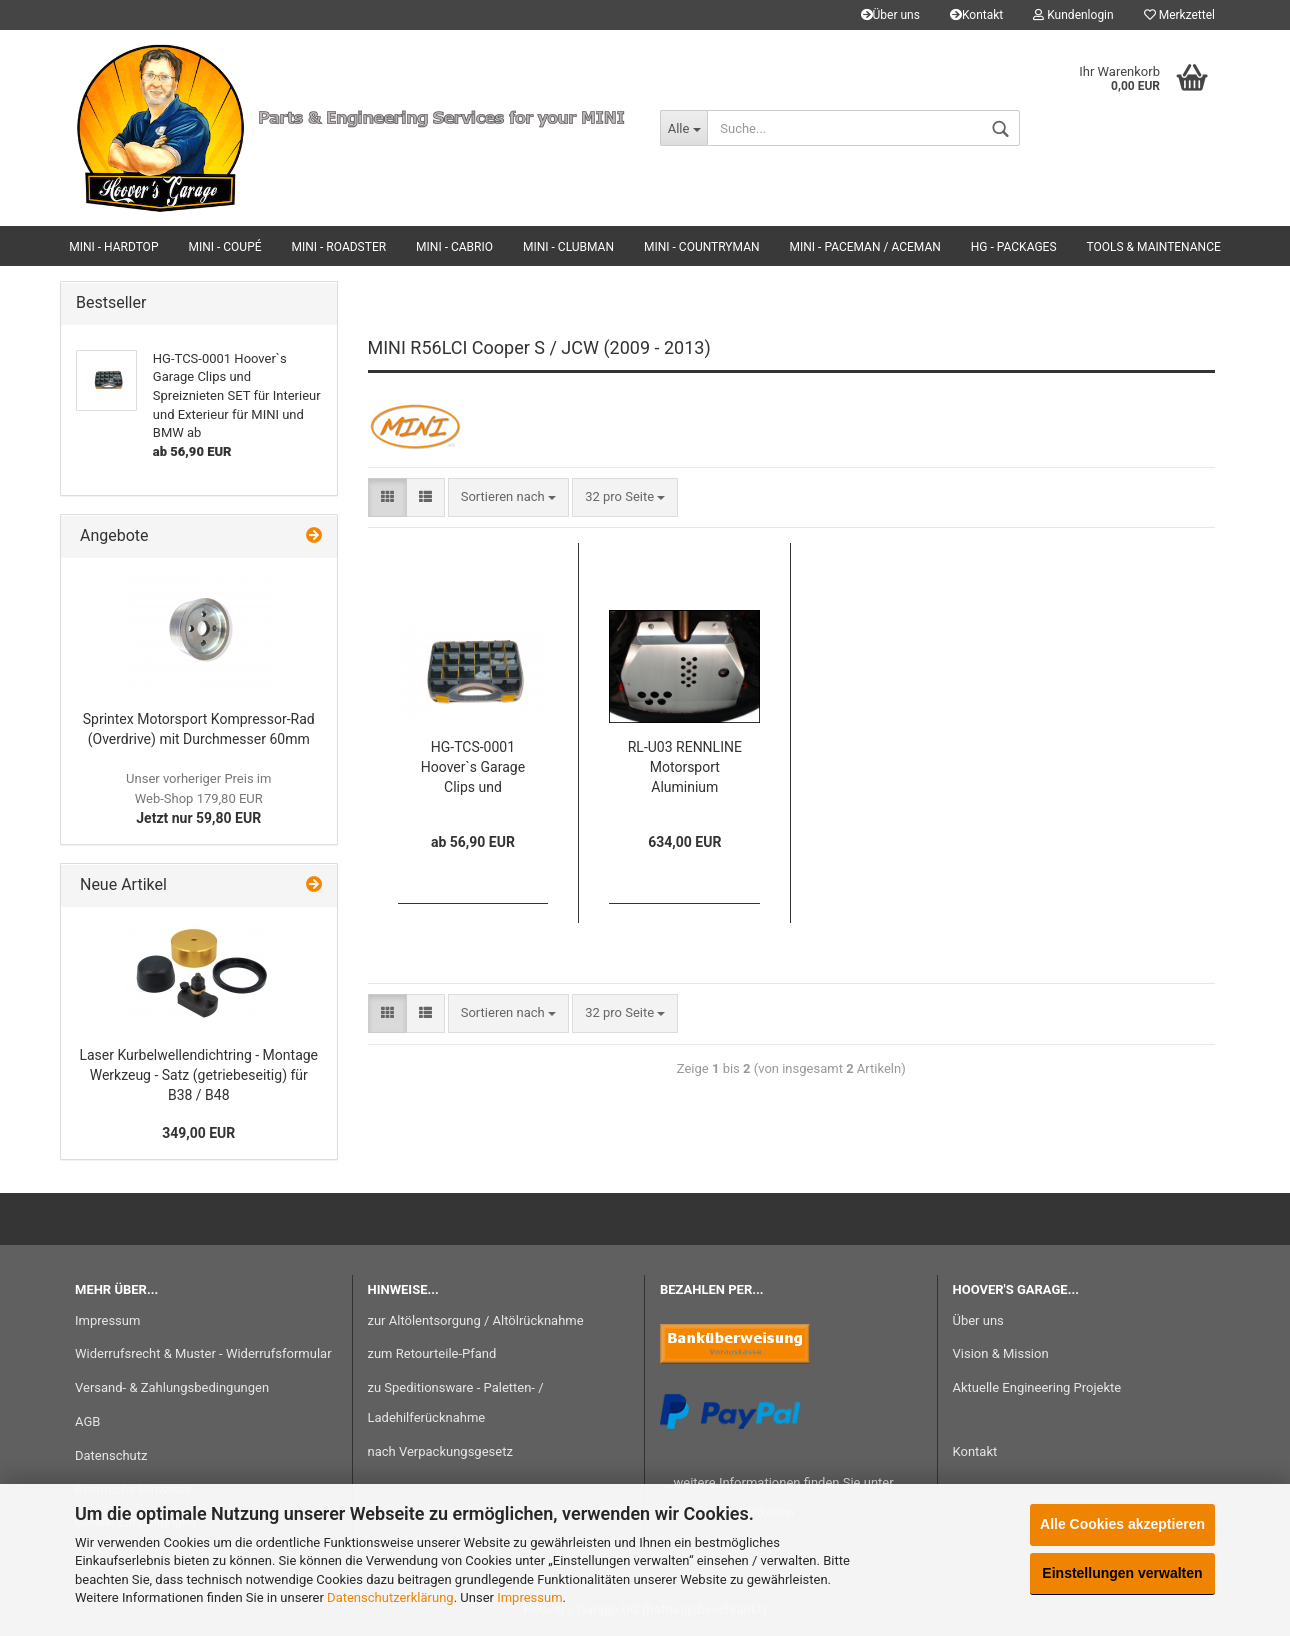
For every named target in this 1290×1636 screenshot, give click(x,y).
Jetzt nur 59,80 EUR (198, 798)
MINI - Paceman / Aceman (865, 247)
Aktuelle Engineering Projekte (1037, 1387)
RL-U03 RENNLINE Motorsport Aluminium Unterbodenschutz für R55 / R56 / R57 (684, 768)
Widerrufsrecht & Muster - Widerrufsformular (203, 1353)
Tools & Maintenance (1154, 247)
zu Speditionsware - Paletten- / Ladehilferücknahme (456, 1402)
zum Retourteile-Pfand (432, 1353)
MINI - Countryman (702, 247)
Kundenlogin (1073, 15)
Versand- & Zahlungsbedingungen (172, 1387)
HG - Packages (1014, 247)
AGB (87, 1421)
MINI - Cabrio (454, 247)
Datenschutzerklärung (390, 1597)
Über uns (890, 15)
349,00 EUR (198, 1133)
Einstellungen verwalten (1122, 1573)
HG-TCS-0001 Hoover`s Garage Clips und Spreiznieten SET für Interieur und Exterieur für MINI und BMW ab (472, 768)
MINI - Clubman (568, 247)
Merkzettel (1179, 15)
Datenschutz (111, 1455)
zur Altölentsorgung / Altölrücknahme (476, 1320)
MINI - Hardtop (113, 247)
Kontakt (976, 15)
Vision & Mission (1001, 1353)
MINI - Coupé (224, 247)
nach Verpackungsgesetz (440, 1451)
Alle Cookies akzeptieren (1122, 1524)
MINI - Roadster (339, 247)
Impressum (529, 1597)
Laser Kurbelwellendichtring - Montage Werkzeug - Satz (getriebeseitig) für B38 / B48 (198, 1075)
